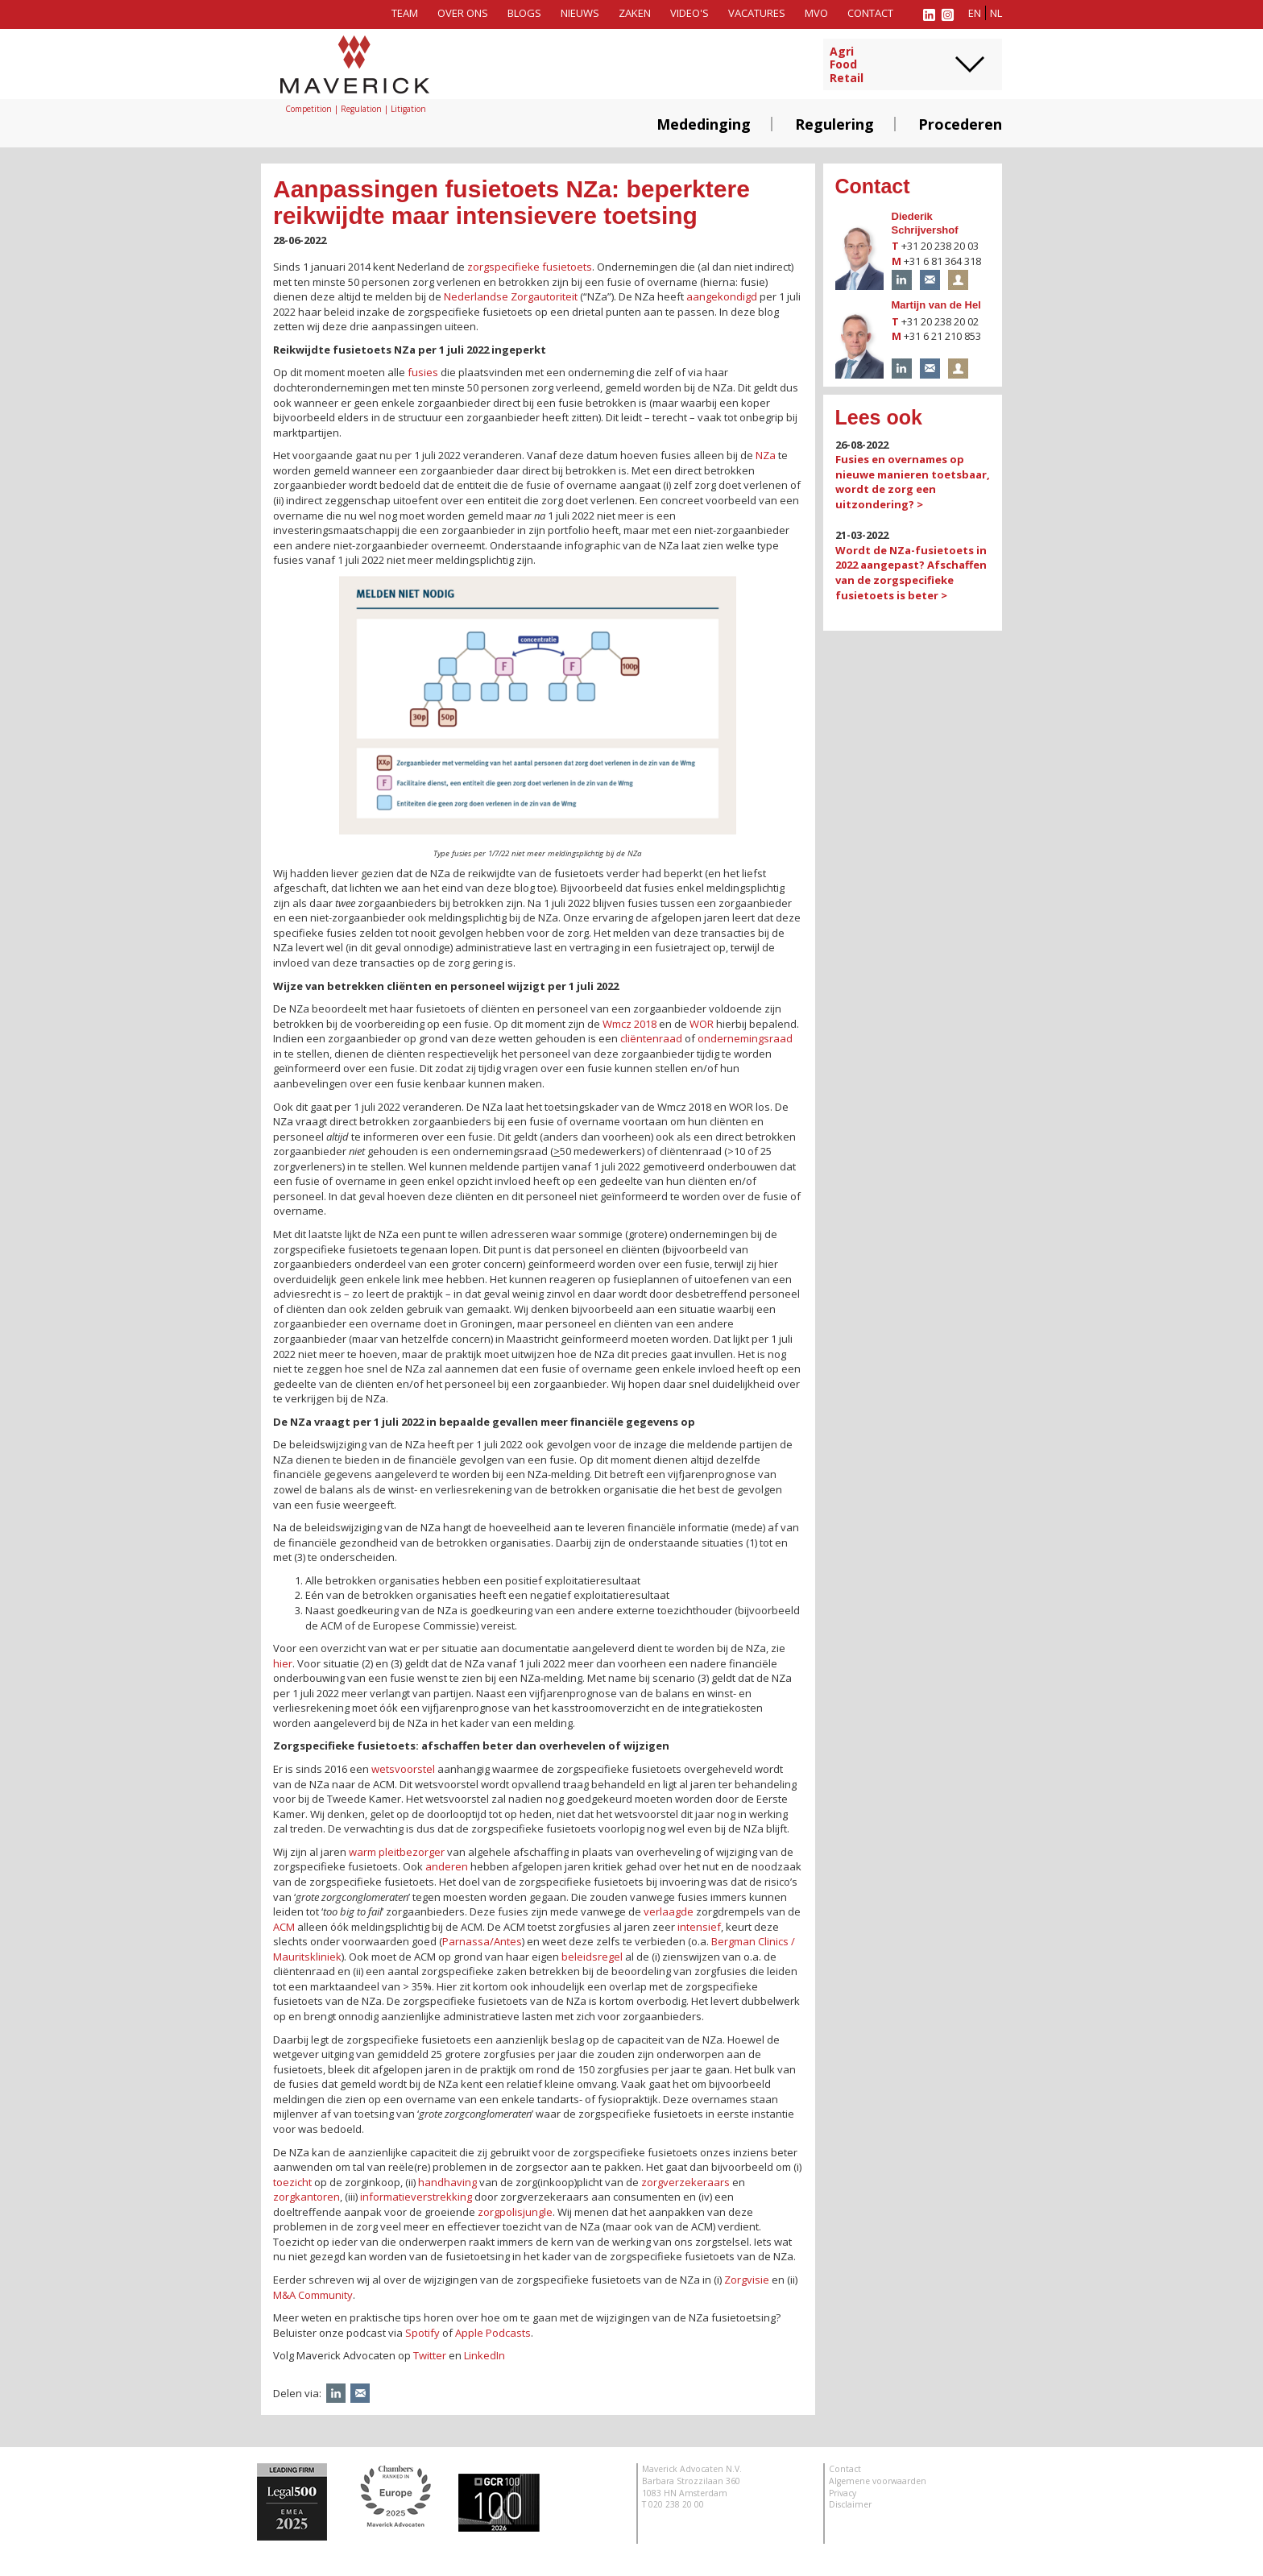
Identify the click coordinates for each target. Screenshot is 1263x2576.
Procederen (960, 124)
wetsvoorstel (403, 1769)
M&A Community (313, 2295)
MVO (816, 13)
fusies (423, 372)
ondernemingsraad (745, 1038)
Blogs (524, 13)
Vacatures (756, 13)
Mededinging (703, 124)
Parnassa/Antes (482, 1941)
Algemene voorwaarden (877, 2481)
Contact (870, 13)
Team (404, 13)
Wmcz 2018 (629, 1024)
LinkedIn (484, 2355)
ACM (284, 1927)
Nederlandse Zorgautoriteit (511, 296)
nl (996, 13)
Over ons (462, 13)
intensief (699, 1927)
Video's (689, 13)
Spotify (422, 2332)
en (974, 13)
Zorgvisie (746, 2279)
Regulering (834, 124)
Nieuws (580, 13)
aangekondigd (721, 296)
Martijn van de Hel (936, 305)
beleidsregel (592, 1956)
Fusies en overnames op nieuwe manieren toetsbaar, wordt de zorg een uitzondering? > (912, 481)
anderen (446, 1866)
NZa (766, 455)
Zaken (635, 13)
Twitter (429, 2355)
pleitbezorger (412, 1852)
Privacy (842, 2493)
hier (282, 1663)
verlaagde (669, 1911)
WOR (701, 1024)
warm (362, 1852)
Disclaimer (850, 2504)
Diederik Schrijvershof (925, 223)
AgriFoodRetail (846, 65)
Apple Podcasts (493, 2332)
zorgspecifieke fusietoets (529, 266)
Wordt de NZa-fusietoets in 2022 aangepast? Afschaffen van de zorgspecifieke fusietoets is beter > (911, 573)
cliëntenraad (651, 1038)
